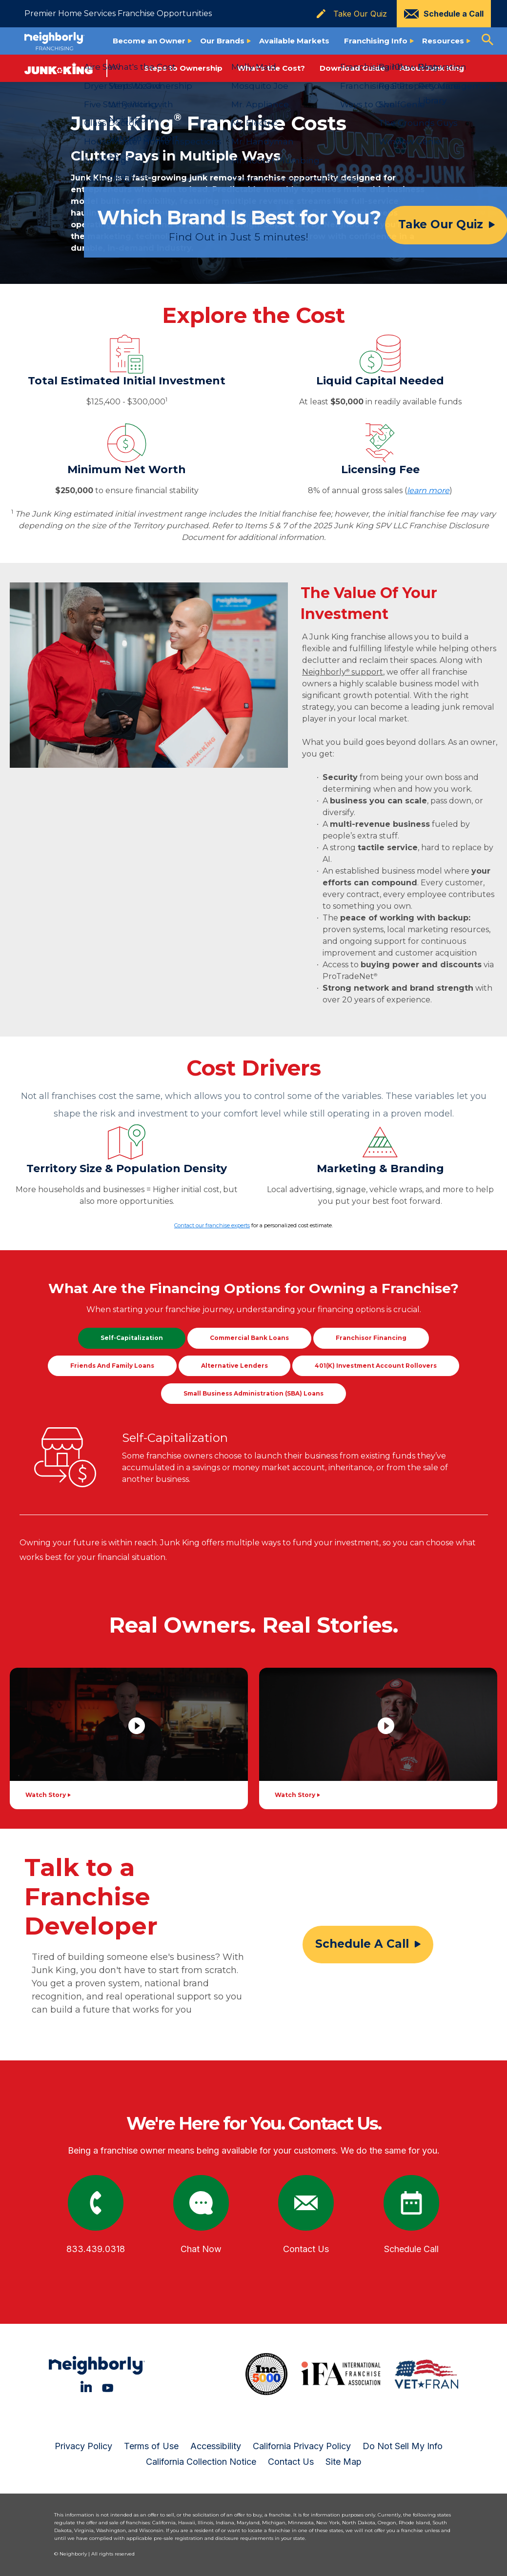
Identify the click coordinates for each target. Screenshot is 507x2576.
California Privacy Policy (302, 2446)
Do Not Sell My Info (403, 2446)
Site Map (343, 2461)
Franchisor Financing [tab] (371, 1337)
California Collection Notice (201, 2461)
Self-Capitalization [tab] (132, 1337)
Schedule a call (362, 1944)
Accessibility (215, 2446)
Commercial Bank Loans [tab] (249, 1337)
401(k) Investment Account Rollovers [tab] (376, 1365)
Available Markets (294, 40)
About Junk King (432, 68)
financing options (351, 1309)
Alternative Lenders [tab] (234, 1365)
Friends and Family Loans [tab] (112, 1365)
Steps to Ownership (183, 68)
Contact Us (291, 2461)
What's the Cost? (271, 68)
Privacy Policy (83, 2446)
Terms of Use (151, 2446)
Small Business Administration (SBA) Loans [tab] (253, 1393)
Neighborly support (342, 672)
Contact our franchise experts (212, 1225)
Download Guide (352, 68)
